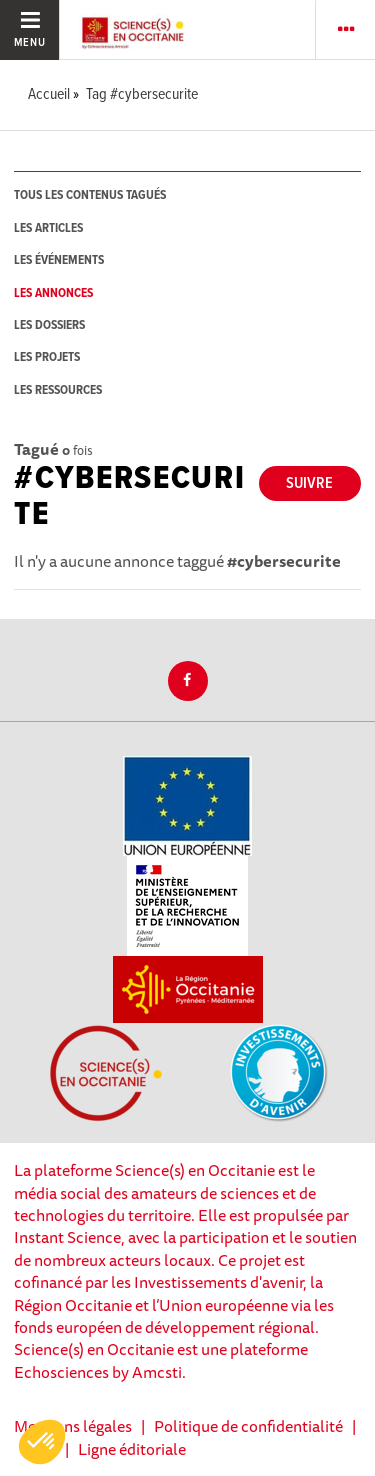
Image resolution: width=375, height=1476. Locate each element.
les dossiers (49, 325)
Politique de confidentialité (248, 1426)
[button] (42, 1442)
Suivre (309, 483)
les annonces (53, 293)
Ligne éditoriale (132, 1449)
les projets (47, 357)
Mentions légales (73, 1426)
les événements (59, 260)
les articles (48, 228)
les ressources (58, 390)
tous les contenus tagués (90, 195)
